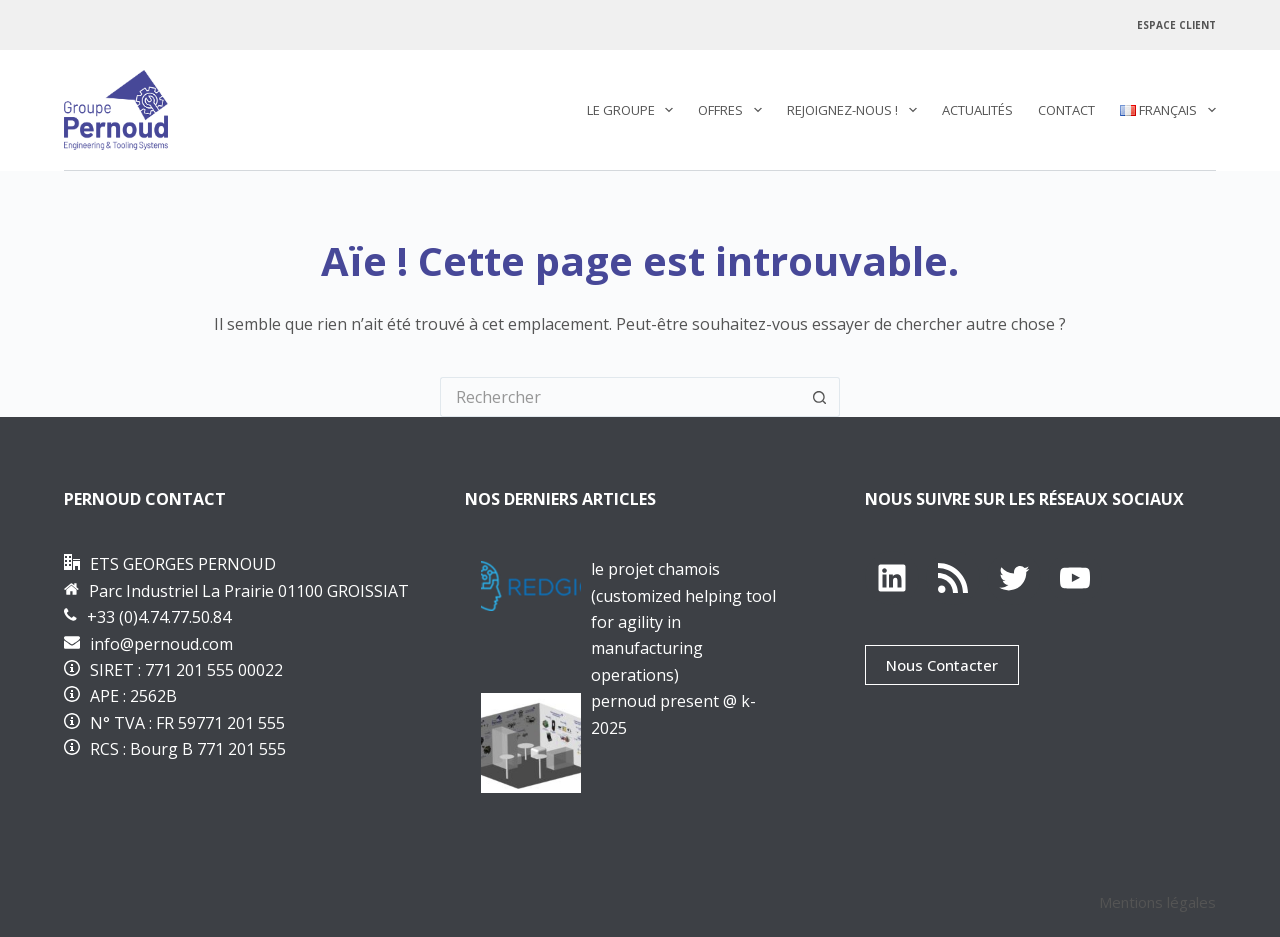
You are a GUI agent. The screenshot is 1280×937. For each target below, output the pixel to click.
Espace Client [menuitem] (1176, 25)
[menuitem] (1161, 110)
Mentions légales (1157, 902)
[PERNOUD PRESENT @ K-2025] (531, 743)
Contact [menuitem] (1066, 110)
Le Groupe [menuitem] (634, 110)
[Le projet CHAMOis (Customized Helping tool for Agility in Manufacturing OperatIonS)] (531, 586)
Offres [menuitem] (734, 110)
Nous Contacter (942, 665)
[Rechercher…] (620, 397)
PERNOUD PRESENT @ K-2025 (673, 714)
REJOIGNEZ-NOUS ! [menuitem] (856, 110)
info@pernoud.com (161, 644)
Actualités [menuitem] (977, 110)
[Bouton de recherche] (820, 397)
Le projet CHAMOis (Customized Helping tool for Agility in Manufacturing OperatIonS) (683, 622)
